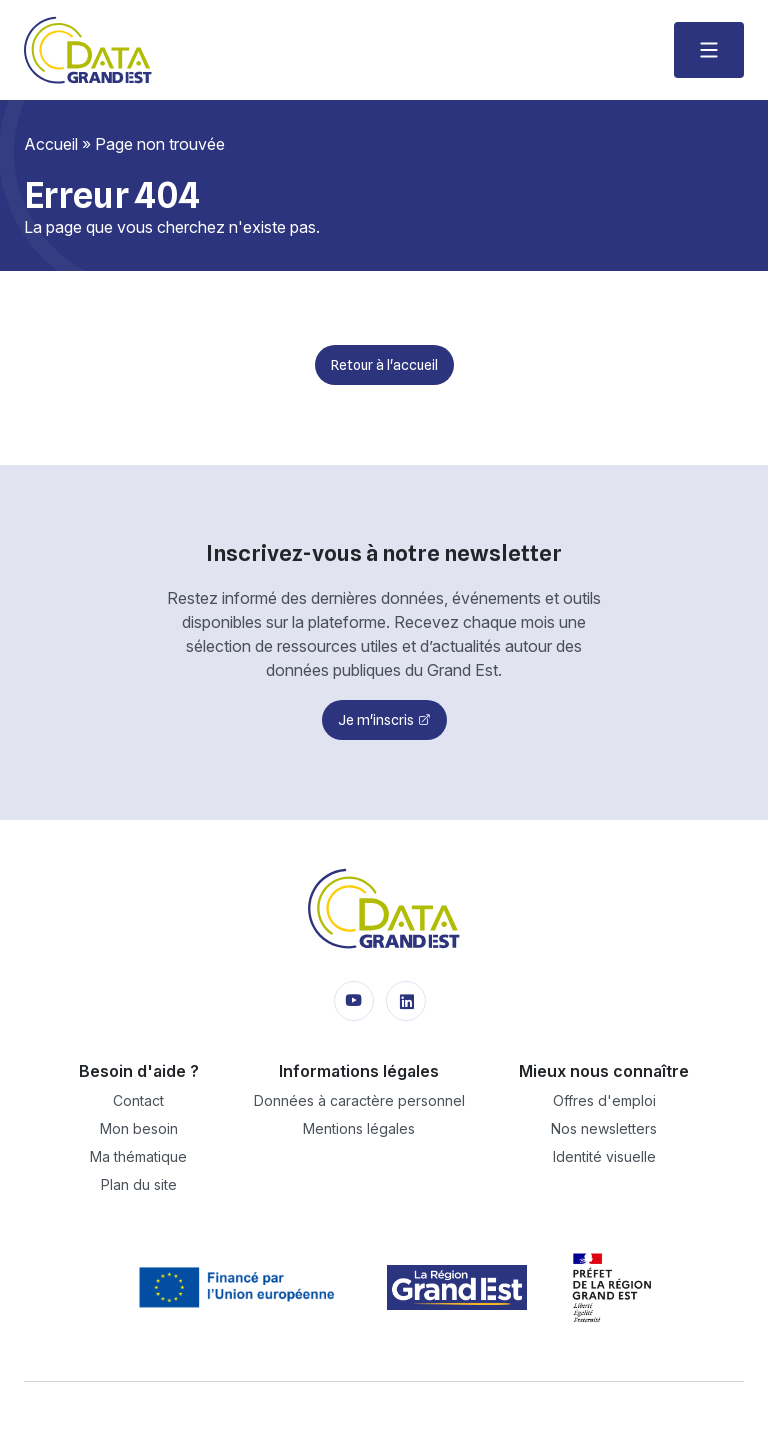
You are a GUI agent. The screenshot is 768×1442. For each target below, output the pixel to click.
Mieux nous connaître (604, 1071)
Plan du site (139, 1184)
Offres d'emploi (604, 1100)
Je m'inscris (376, 720)
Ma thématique (138, 1156)
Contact (138, 1100)
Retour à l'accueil (384, 365)
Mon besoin (139, 1128)
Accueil (51, 144)
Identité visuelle (604, 1156)
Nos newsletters (604, 1128)
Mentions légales (359, 1128)
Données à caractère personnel (359, 1100)
